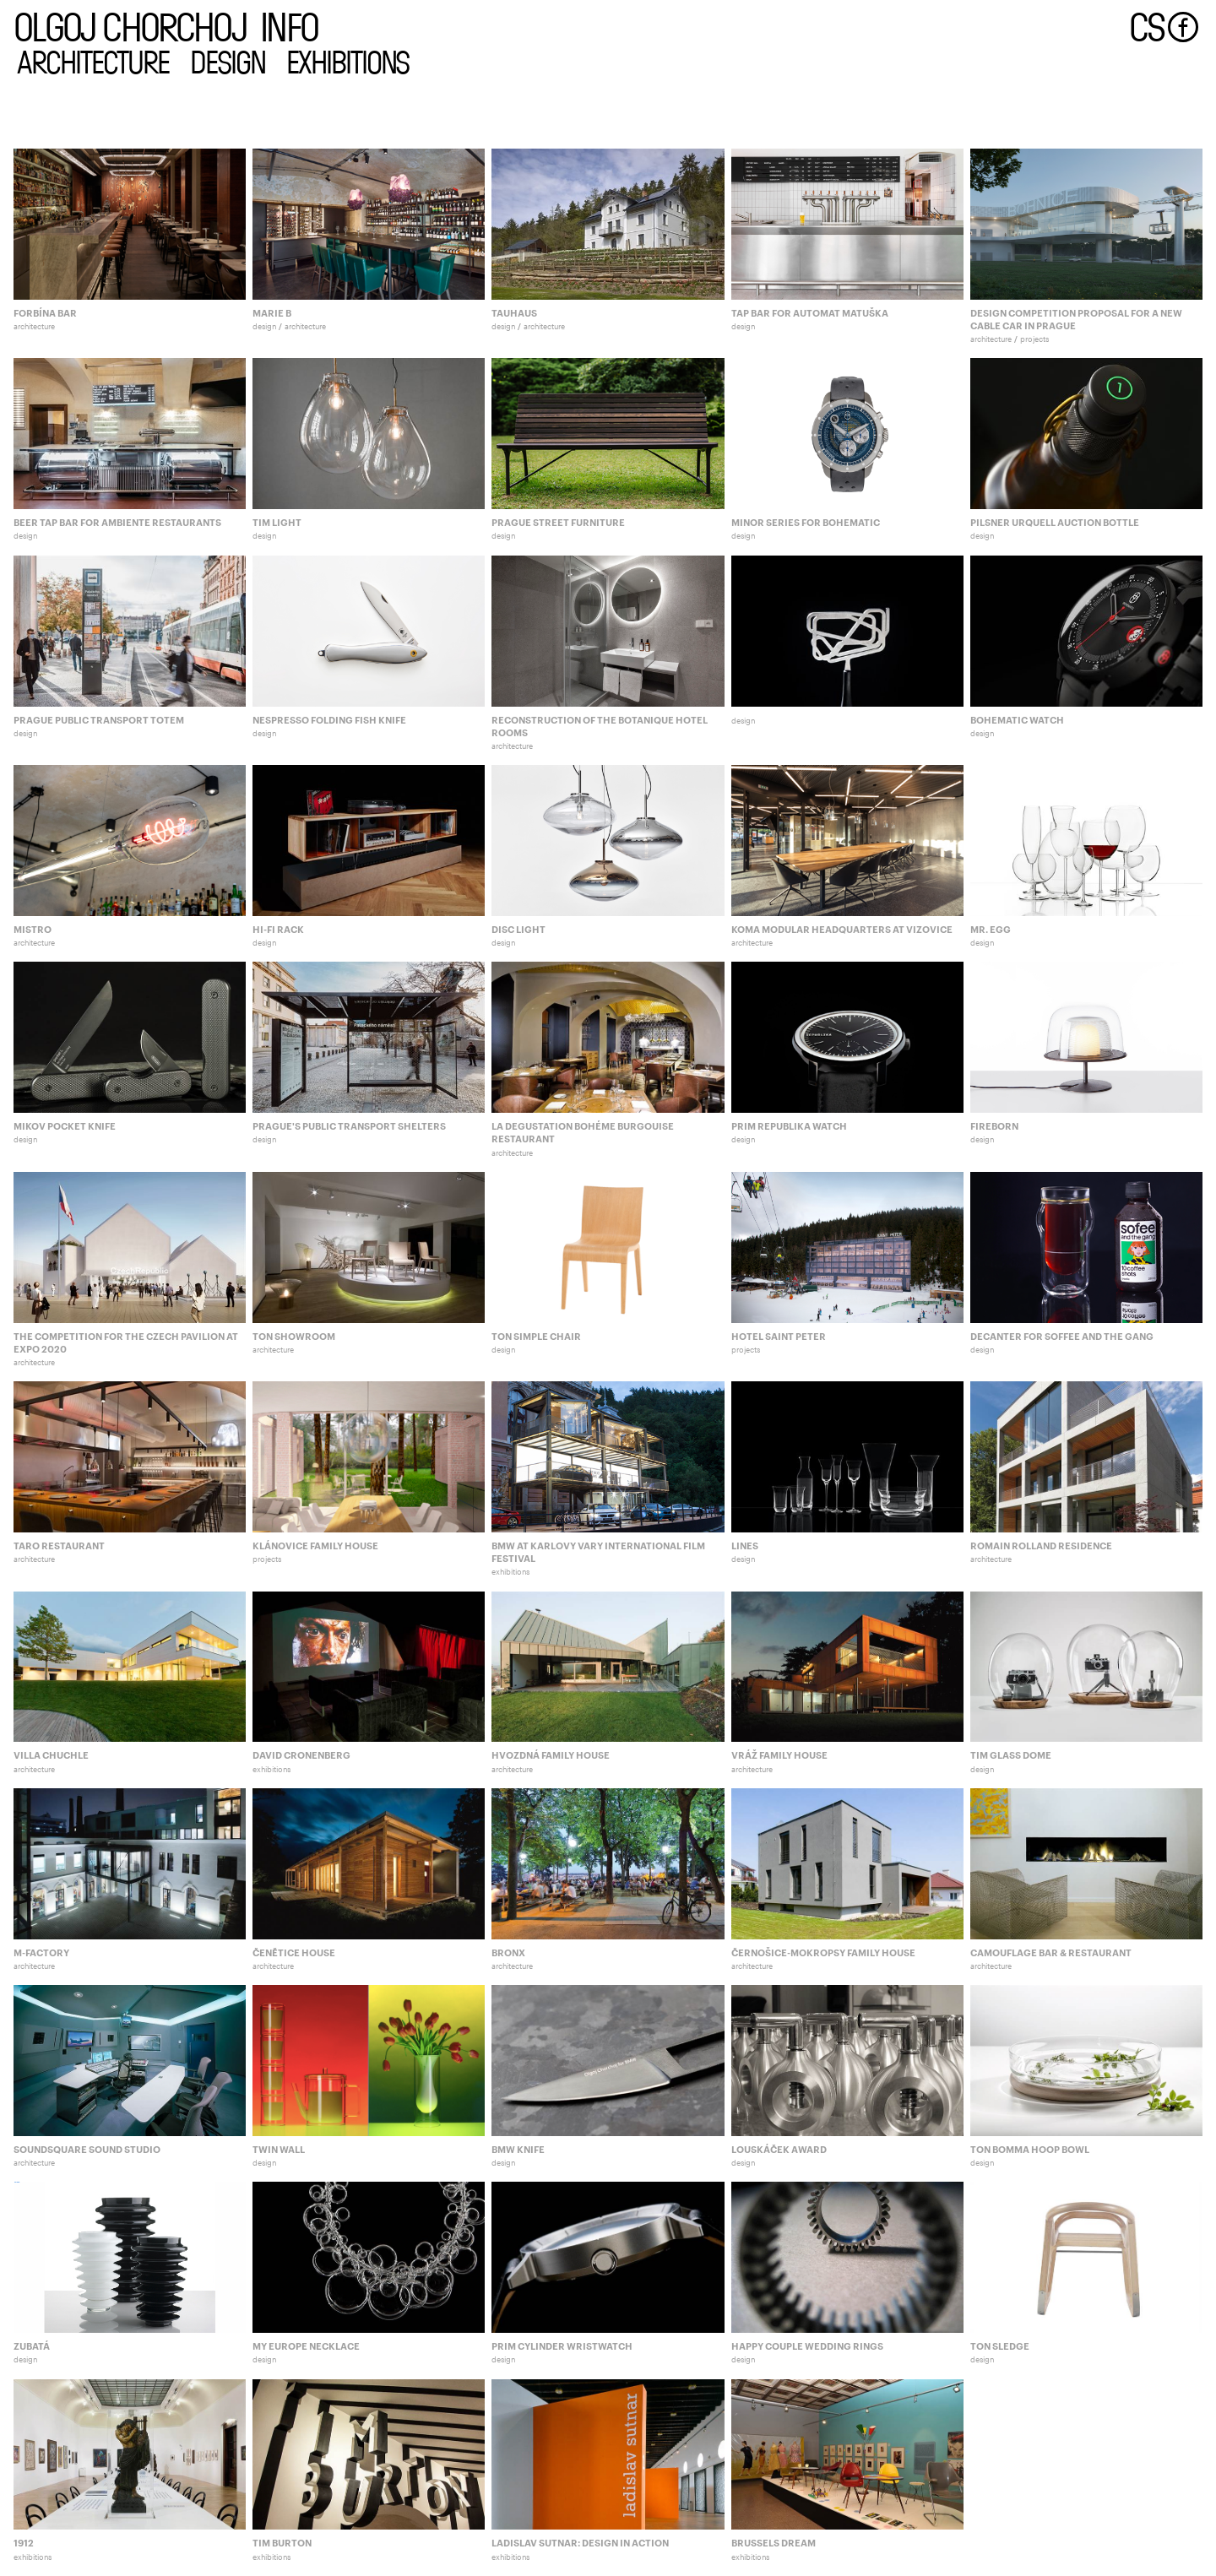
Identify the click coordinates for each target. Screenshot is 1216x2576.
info (289, 25)
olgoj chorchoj (130, 25)
